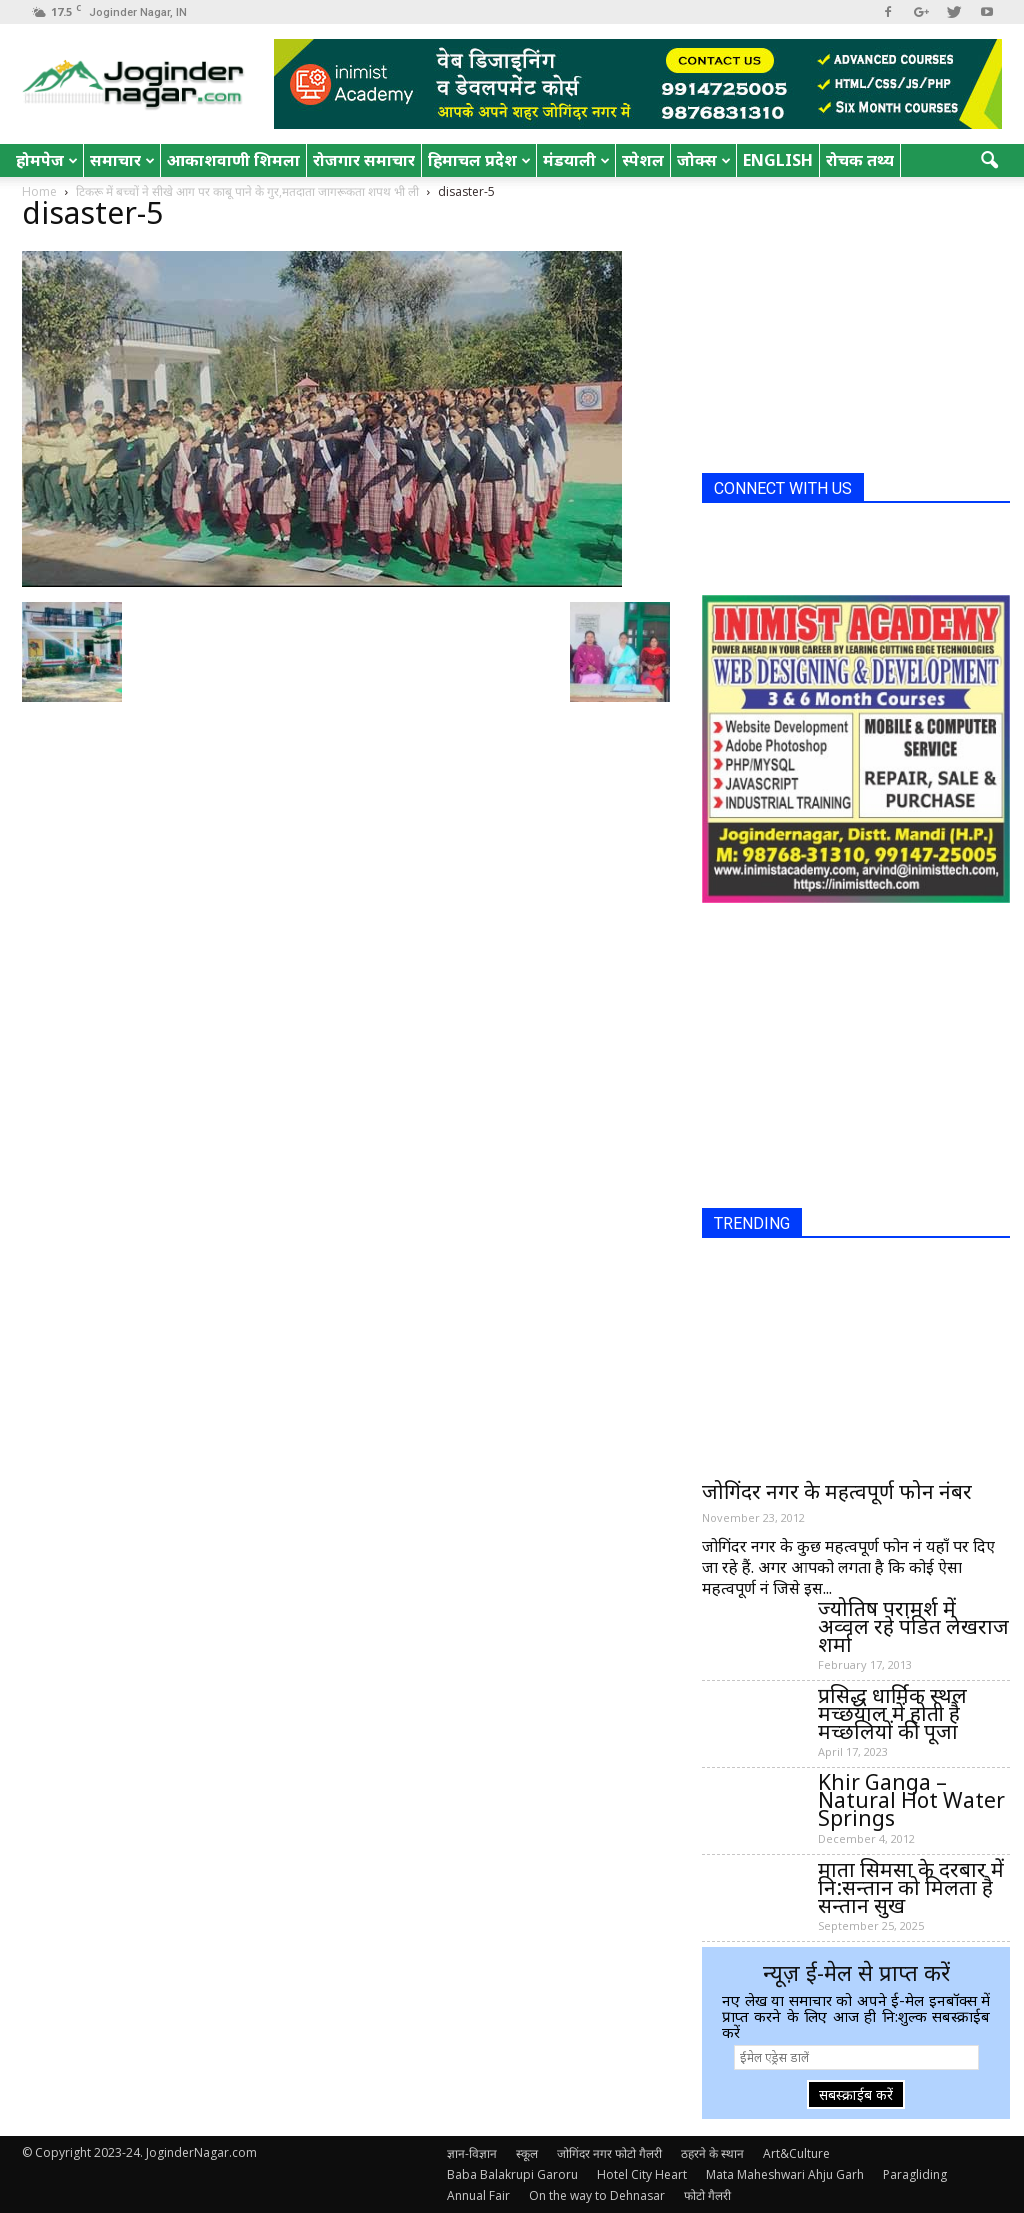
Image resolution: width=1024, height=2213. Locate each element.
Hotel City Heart (642, 2174)
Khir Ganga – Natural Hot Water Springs (911, 1800)
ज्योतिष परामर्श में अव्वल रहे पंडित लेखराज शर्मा (913, 1626)
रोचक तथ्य (860, 160)
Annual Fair (478, 2195)
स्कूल (527, 2153)
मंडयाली (576, 160)
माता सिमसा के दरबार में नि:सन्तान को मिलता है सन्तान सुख (911, 1887)
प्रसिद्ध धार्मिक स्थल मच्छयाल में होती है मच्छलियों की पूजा (892, 1713)
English (778, 160)
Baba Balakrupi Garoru (512, 2174)
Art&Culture (796, 2153)
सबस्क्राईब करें (856, 2094)
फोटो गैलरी (707, 2195)
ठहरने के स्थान (712, 2153)
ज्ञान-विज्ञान (472, 2153)
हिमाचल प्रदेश (479, 160)
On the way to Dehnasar (597, 2195)
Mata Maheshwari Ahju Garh (785, 2174)
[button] (990, 161)
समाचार (122, 160)
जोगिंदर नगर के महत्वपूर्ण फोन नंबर (837, 1491)
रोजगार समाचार (364, 160)
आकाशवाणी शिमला (233, 160)
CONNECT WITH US (783, 488)
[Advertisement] (852, 333)
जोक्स (704, 160)
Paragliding (915, 2174)
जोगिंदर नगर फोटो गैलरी (609, 2153)
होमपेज (47, 160)
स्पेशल (643, 160)
